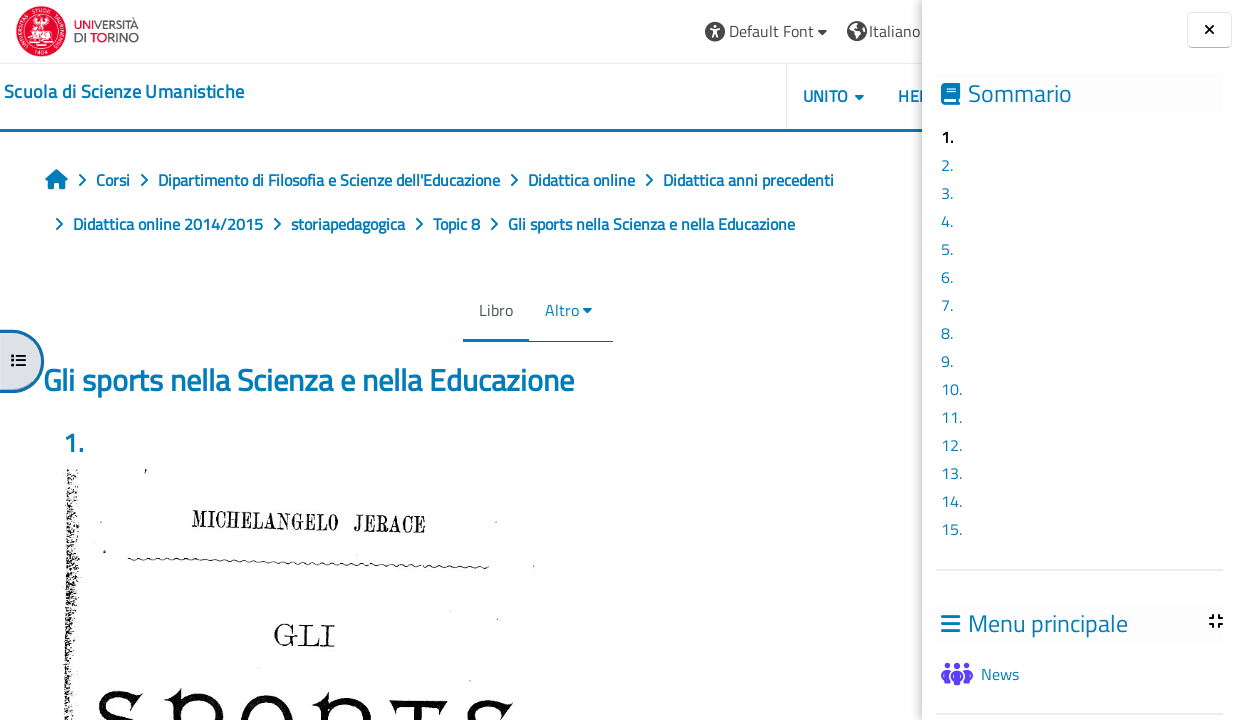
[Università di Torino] (77, 29)
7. (947, 305)
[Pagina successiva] (915, 452)
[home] (124, 92)
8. (947, 333)
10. (951, 389)
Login (872, 31)
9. (947, 361)
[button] (634, 31)
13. (951, 473)
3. (947, 193)
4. (947, 221)
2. (947, 165)
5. (947, 249)
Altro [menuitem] (495, 310)
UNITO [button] (692, 96)
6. (947, 277)
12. (951, 445)
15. (951, 529)
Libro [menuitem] (429, 310)
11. (951, 417)
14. (951, 501)
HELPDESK (802, 96)
